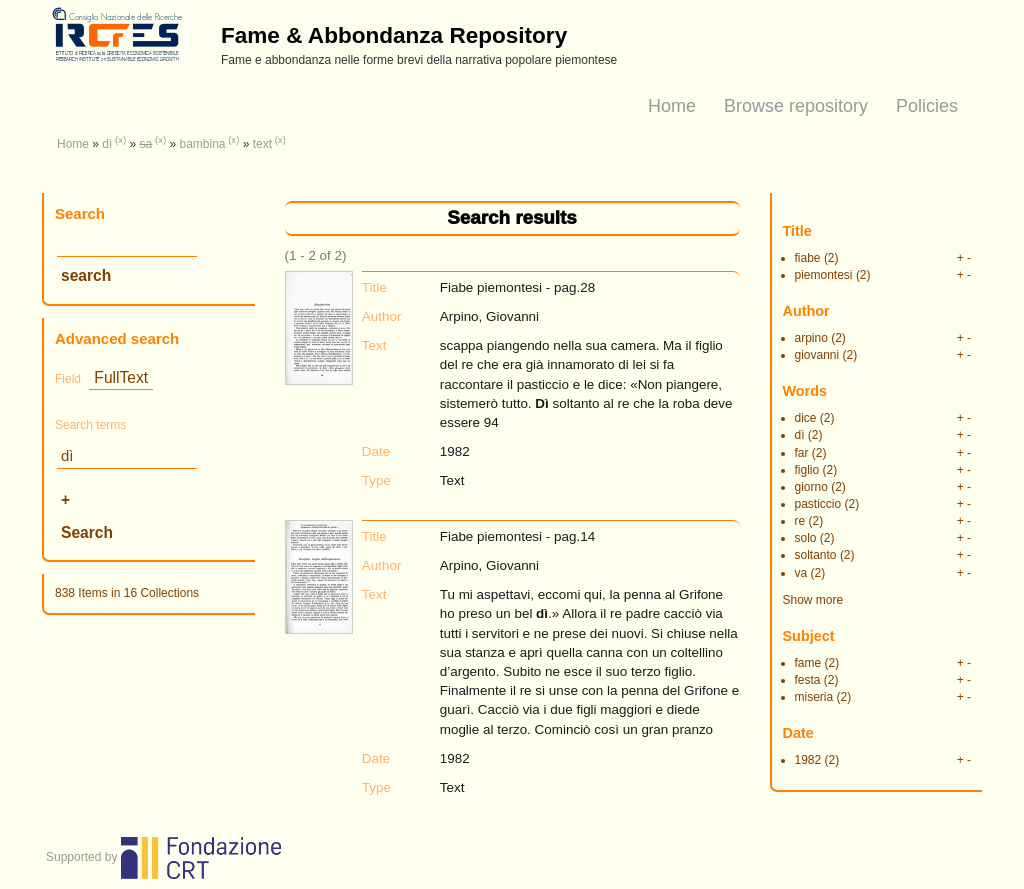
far (802, 453)
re (800, 521)
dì (107, 144)
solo (806, 538)
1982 (808, 760)
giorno (811, 487)
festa (808, 680)
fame (808, 663)
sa (146, 144)
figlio (807, 470)
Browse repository (796, 106)
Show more (813, 600)
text (262, 144)
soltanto (816, 555)
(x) (120, 139)
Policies (927, 106)
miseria (814, 697)
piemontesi (824, 275)
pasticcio (818, 504)
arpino (811, 338)
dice (806, 418)
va (801, 573)
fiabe (808, 258)
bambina (202, 144)
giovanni (817, 355)
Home (672, 106)
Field (68, 379)
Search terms (90, 425)
